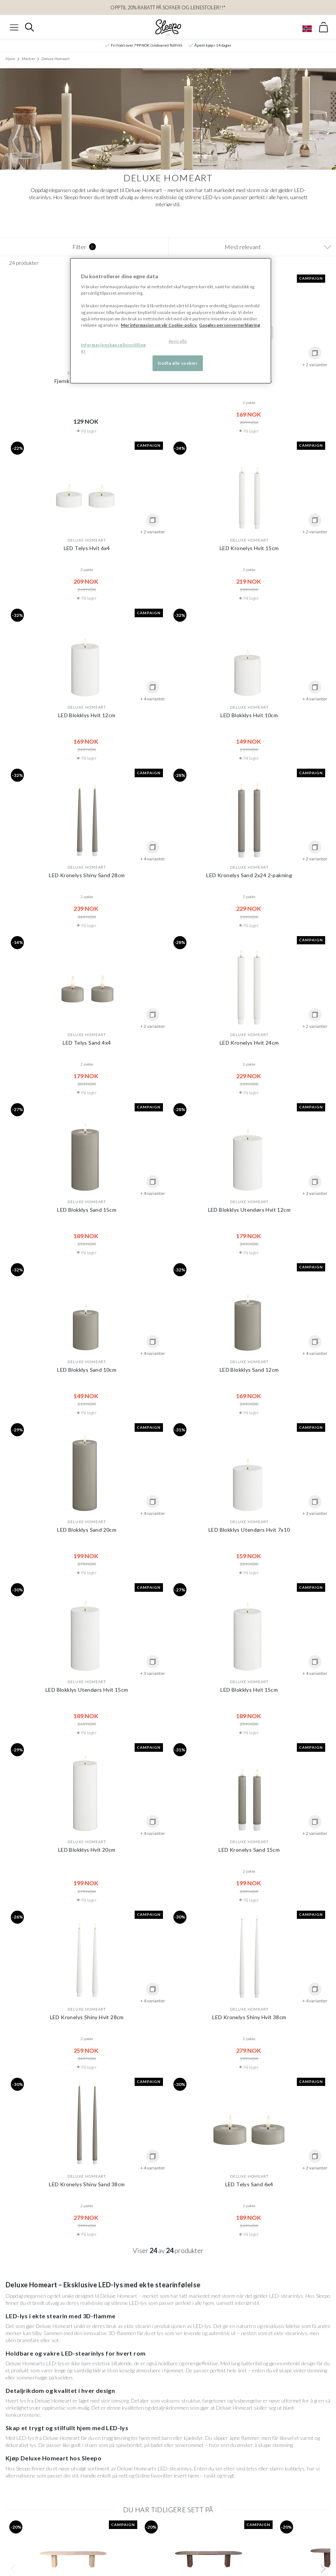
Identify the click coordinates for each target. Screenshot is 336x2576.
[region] (170, 321)
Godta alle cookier (178, 363)
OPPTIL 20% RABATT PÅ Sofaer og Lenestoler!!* (167, 7)
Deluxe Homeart (55, 58)
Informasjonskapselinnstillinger (113, 347)
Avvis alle (178, 341)
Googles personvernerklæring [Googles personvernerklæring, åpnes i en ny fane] (229, 325)
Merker (28, 58)
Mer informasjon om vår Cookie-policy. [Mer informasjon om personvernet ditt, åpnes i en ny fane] (159, 325)
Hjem (10, 58)
